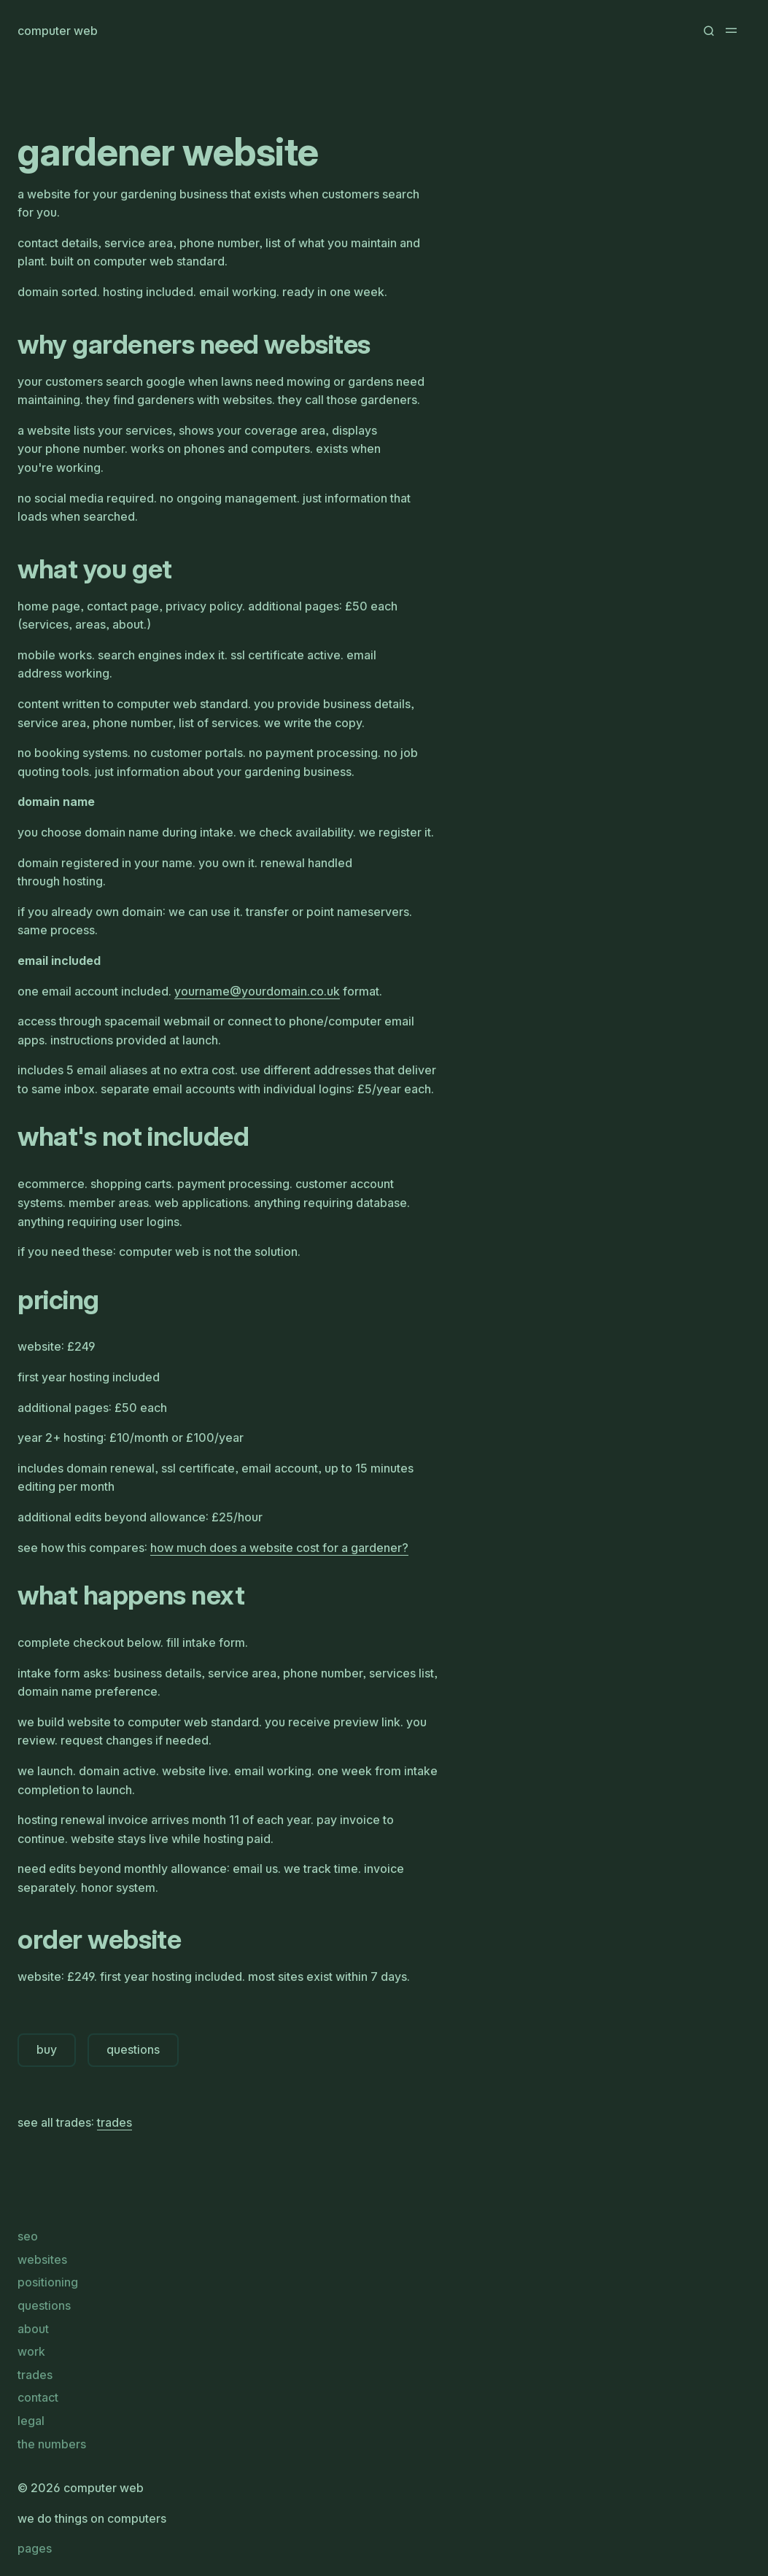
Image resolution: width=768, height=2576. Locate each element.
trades (114, 2122)
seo (28, 2236)
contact (38, 2397)
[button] (708, 31)
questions (133, 2049)
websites (42, 2259)
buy (46, 2049)
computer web (58, 30)
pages (35, 2548)
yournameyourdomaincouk (257, 991)
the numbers (52, 2444)
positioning (48, 2282)
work (31, 2351)
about (33, 2328)
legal (31, 2420)
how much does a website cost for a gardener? (279, 1547)
